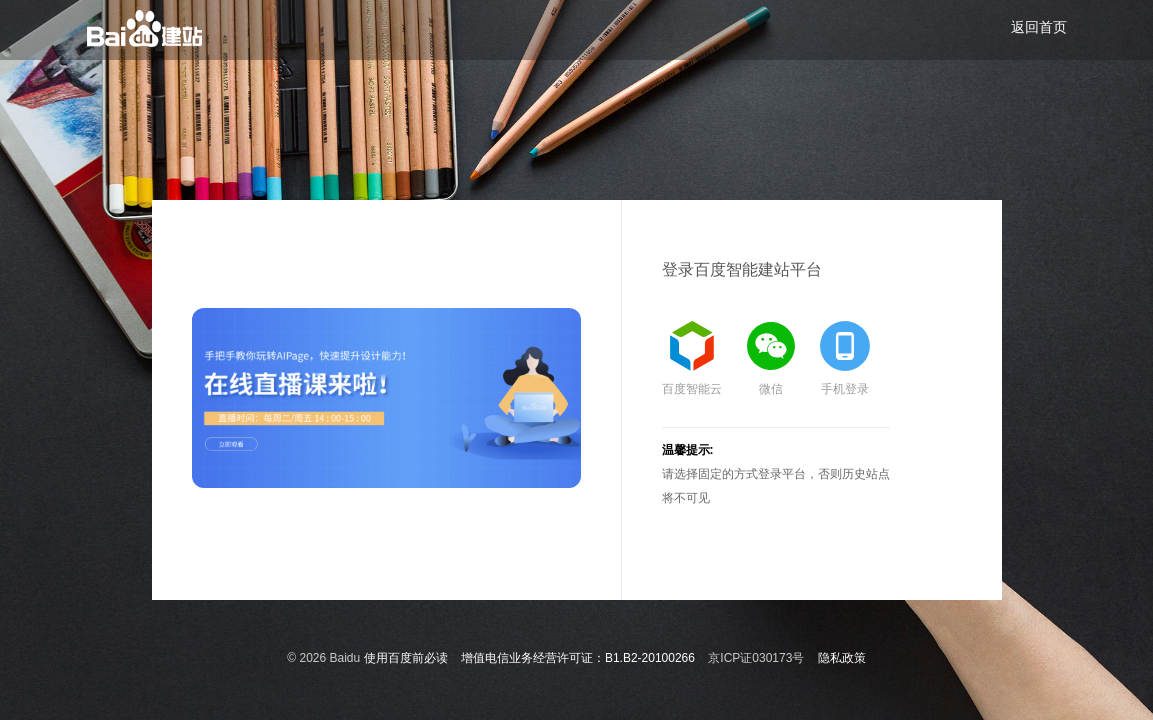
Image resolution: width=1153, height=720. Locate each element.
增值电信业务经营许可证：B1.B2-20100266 (578, 658)
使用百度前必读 (406, 658)
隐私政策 (842, 658)
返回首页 (1039, 27)
